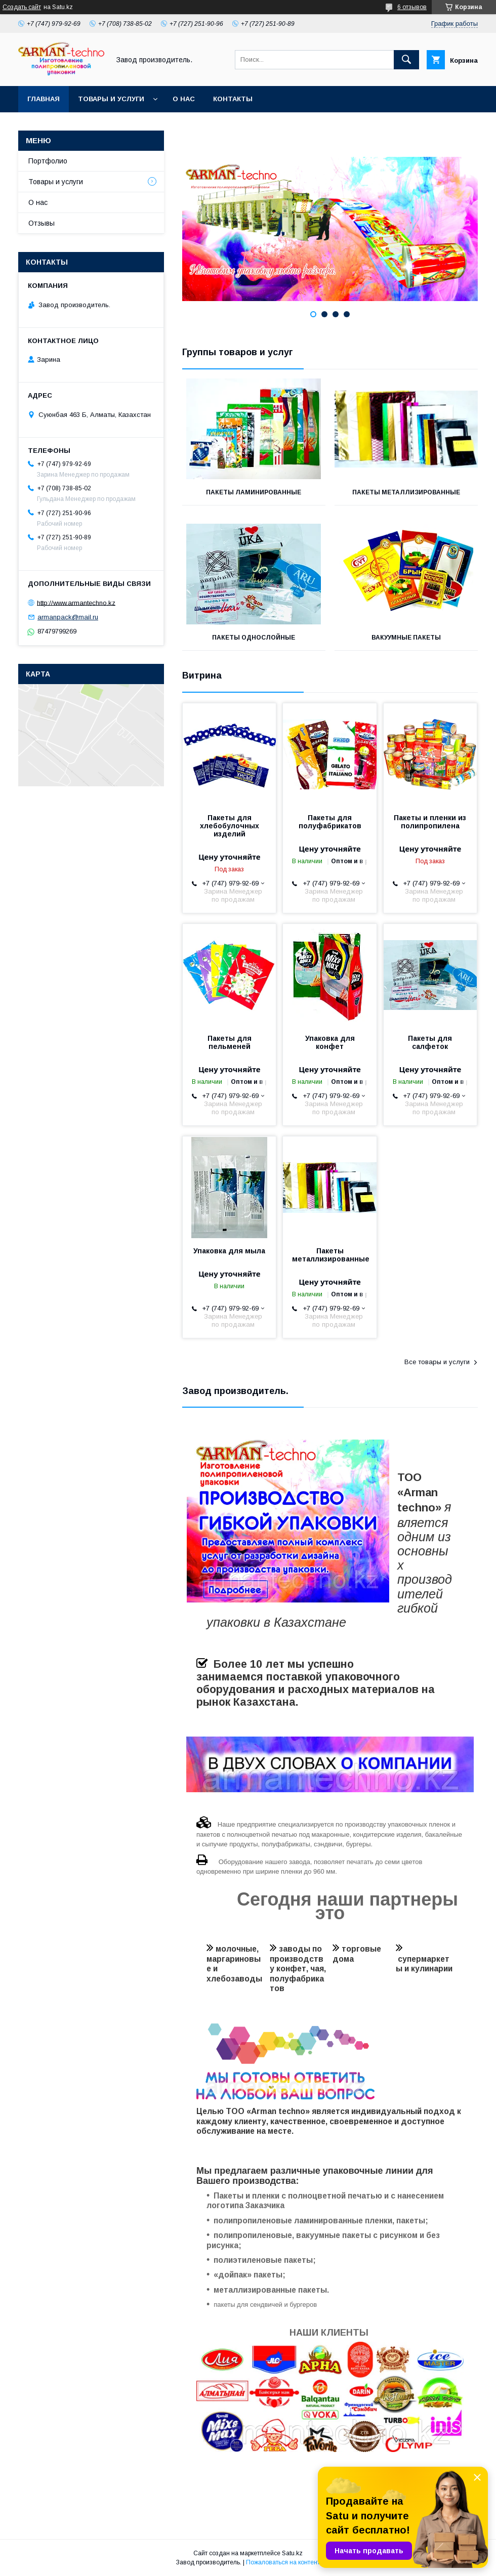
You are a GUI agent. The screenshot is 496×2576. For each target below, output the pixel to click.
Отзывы (41, 223)
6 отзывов (412, 7)
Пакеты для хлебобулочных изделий (229, 826)
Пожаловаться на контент (283, 2562)
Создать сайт (22, 7)
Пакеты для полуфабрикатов (330, 822)
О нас (184, 99)
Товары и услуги (111, 99)
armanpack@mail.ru (67, 617)
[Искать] (406, 59)
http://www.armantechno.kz (76, 602)
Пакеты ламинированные (253, 492)
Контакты (233, 99)
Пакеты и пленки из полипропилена (430, 822)
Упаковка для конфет (330, 1042)
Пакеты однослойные (253, 637)
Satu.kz (292, 2553)
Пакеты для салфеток (430, 1042)
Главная (43, 99)
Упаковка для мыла (229, 1251)
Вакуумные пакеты (406, 637)
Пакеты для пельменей (230, 1042)
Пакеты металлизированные (406, 492)
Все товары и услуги (437, 1362)
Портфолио (47, 161)
